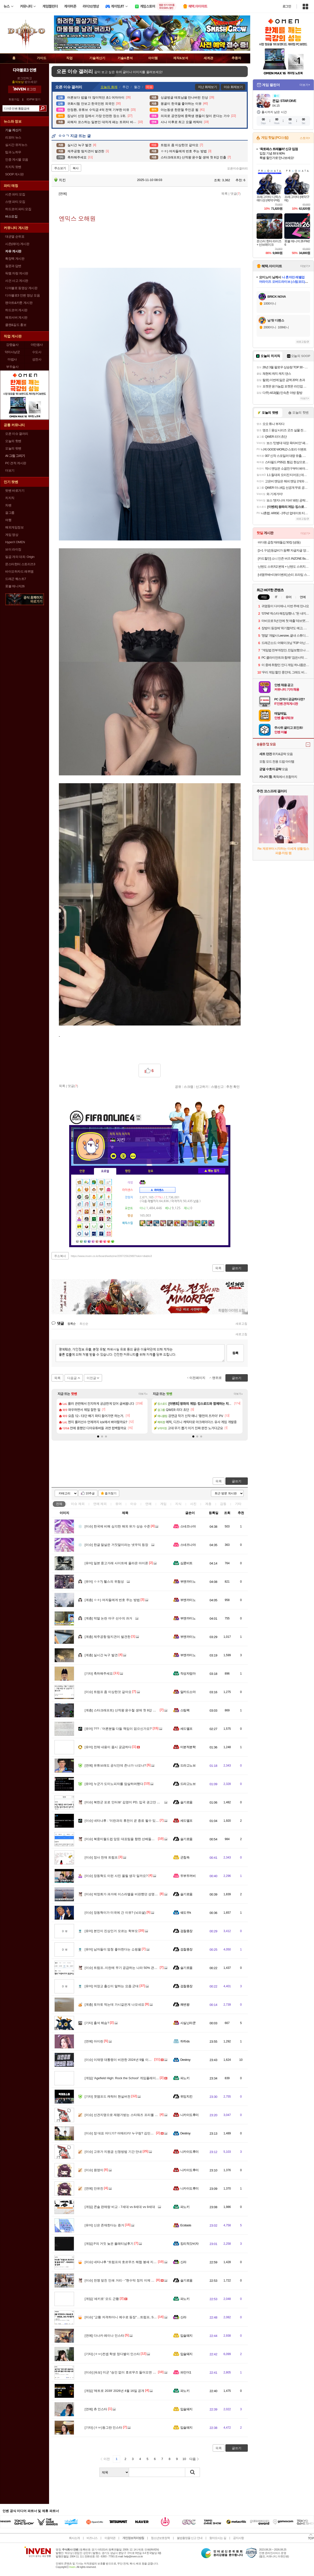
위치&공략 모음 (276, 754)
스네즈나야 (188, 1526)
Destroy (185, 2060)
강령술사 (12, 344)
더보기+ (143, 1394)
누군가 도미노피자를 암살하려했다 (114, 1784)
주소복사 (60, 1256)
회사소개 (74, 2538)
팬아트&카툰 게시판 (18, 302)
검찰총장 (186, 1931)
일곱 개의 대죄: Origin (19, 556)
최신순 (83, 1323)
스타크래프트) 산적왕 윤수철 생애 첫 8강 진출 (122, 1710)
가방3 (86, 1241)
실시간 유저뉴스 (16, 144)
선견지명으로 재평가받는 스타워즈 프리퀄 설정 (123, 2115)
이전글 (91, 1378)
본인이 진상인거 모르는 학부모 (111, 1931)
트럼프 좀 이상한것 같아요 (108, 1692)
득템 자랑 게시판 (16, 273)
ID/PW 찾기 (34, 99)
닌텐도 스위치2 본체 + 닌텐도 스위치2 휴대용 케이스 (284, 566)
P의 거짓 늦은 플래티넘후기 (109, 2243)
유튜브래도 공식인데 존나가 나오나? (115, 1765)
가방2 (82, 1241)
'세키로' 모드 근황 (102, 2299)
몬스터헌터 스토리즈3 (20, 564)
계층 (208, 1504)
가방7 (102, 1241)
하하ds (185, 2041)
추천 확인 (233, 1086)
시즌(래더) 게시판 (17, 243)
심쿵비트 (186, 1563)
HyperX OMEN (15, 542)
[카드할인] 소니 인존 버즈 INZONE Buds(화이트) (284, 558)
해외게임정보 (14, 527)
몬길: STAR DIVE (284, 101)
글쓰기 (236, 1481)
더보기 (133, 1156)
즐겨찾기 (111, 1493)
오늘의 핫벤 (13, 441)
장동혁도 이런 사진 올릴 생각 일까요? (116, 1876)
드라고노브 (188, 1765)
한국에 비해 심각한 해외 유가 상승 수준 (117, 1526)
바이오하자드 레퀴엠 (19, 571)
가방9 (109, 1241)
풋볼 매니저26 (15, 586)
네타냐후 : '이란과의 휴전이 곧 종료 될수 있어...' (123, 1820)
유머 (118, 1504)
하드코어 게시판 (16, 310)
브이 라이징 (13, 549)
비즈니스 (92, 2538)
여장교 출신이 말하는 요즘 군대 (112, 1986)
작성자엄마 (188, 1673)
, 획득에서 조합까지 (278, 777)
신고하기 (202, 1086)
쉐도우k (185, 1912)
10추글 (90, 1493)
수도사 (36, 352)
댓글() (235, 193)
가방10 (113, 1241)
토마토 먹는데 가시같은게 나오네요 (114, 2004)
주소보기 (60, 168)
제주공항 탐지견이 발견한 (108, 1637)
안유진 (94, 2188)
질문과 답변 (13, 266)
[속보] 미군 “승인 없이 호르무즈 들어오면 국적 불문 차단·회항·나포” (137, 2372)
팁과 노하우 (13, 152)
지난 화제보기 (207, 87)
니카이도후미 (189, 2115)
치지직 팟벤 (13, 166)
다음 (192, 2459)
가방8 (105, 1241)
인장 (82, 1171)
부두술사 (12, 367)
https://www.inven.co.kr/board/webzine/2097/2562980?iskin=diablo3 (111, 1256)
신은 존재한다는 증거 (104, 2225)
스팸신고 (217, 1086)
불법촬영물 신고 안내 (189, 2538)
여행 (8, 520)
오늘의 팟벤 (13, 448)
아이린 (94, 2041)
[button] (98, 1436)
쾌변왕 (184, 2004)
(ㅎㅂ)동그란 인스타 (103, 2427)
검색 (42, 108)
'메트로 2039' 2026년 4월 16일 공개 (114, 2391)
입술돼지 (186, 2335)
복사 (75, 168)
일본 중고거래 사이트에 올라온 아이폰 (116, 1563)
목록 (224, 193)
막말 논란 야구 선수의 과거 (108, 1618)
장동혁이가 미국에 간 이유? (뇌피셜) (115, 1912)
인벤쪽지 (113, 1156)
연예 (100, 1504)
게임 (163, 1504)
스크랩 (188, 1086)
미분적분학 (188, 1747)
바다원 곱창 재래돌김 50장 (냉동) (279, 542)
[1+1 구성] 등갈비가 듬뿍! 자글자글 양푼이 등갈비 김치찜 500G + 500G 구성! (284, 550)
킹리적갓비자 (189, 2243)
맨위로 (217, 1378)
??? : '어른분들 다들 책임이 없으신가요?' (118, 1728)
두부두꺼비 (188, 1876)
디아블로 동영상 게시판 (21, 288)
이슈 (78, 1504)
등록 (235, 1353)
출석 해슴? (97, 2023)
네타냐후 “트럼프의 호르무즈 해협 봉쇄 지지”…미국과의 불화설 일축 (138, 2262)
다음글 (72, 1378)
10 (184, 2459)
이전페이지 (197, 1378)
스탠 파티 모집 (15, 201)
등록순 (71, 1323)
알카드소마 (188, 1692)
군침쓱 (184, 1857)
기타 (238, 1504)
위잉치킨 (186, 2096)
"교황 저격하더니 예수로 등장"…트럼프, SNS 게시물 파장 (130, 2317)
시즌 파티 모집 (15, 194)
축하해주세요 (99, 1673)
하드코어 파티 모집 (18, 209)
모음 (273, 769)
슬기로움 (186, 1802)
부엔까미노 (188, 1581)
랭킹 (128, 1171)
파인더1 (185, 2372)
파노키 (184, 2078)
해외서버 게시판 (16, 317)
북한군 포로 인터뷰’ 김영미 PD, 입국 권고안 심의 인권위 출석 (133, 1802)
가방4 (90, 1241)
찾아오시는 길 (217, 2538)
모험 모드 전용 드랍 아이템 (276, 761)
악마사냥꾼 (12, 352)
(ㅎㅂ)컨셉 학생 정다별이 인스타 (112, 2354)
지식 (178, 1504)
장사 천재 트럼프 (101, 1857)
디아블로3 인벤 (24, 70)
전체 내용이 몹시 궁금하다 (108, 1747)
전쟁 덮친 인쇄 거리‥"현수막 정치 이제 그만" (122, 2280)
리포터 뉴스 (13, 137)
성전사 (36, 359)
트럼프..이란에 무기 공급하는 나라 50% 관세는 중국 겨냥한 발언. (135, 1968)
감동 (223, 1504)
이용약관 (110, 2538)
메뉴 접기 (211, 1170)
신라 (183, 2262)
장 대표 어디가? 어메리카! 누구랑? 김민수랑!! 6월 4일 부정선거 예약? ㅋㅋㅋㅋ (146, 2133)
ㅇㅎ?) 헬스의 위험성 (104, 1581)
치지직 (9, 498)
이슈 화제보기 (233, 87)
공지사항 (238, 2538)
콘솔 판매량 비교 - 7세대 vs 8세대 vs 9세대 (120, 2207)
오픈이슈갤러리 (237, 168)
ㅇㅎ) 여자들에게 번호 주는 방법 (112, 1600)
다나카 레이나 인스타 (104, 2335)
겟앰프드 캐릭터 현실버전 (108, 2096)
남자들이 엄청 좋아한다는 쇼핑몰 (113, 1949)
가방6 (98, 1241)
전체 (59, 1504)
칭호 (150, 1171)
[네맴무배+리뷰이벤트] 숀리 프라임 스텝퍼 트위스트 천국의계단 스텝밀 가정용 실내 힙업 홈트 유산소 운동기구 (284, 575)
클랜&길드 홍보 (15, 324)
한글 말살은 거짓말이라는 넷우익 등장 (116, 1545)
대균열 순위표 (14, 236)
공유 (178, 1086)
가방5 (94, 1241)
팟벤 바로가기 (14, 490)
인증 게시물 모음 (16, 159)
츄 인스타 (96, 2409)
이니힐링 (123, 1156)
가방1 (78, 1241)
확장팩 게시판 (14, 258)
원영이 (94, 2170)
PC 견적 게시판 (15, 463)
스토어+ (305, 138)
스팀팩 (184, 1710)
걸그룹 (9, 512)
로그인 (287, 6)
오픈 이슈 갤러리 (16, 433)
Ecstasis (185, 2225)
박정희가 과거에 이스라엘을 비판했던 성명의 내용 (125, 1894)
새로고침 (241, 1323)
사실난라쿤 (188, 2023)
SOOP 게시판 (14, 174)
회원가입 (14, 99)
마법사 (12, 359)
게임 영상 (11, 534)
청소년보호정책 (160, 2538)
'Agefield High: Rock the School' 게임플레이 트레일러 (127, 2078)
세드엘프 (186, 1728)
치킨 (60, 180)
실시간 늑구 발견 (101, 1655)
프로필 (105, 1171)
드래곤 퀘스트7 (15, 578)
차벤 (8, 505)
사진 (193, 1504)
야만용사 (37, 344)
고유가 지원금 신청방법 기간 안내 (113, 2151)
